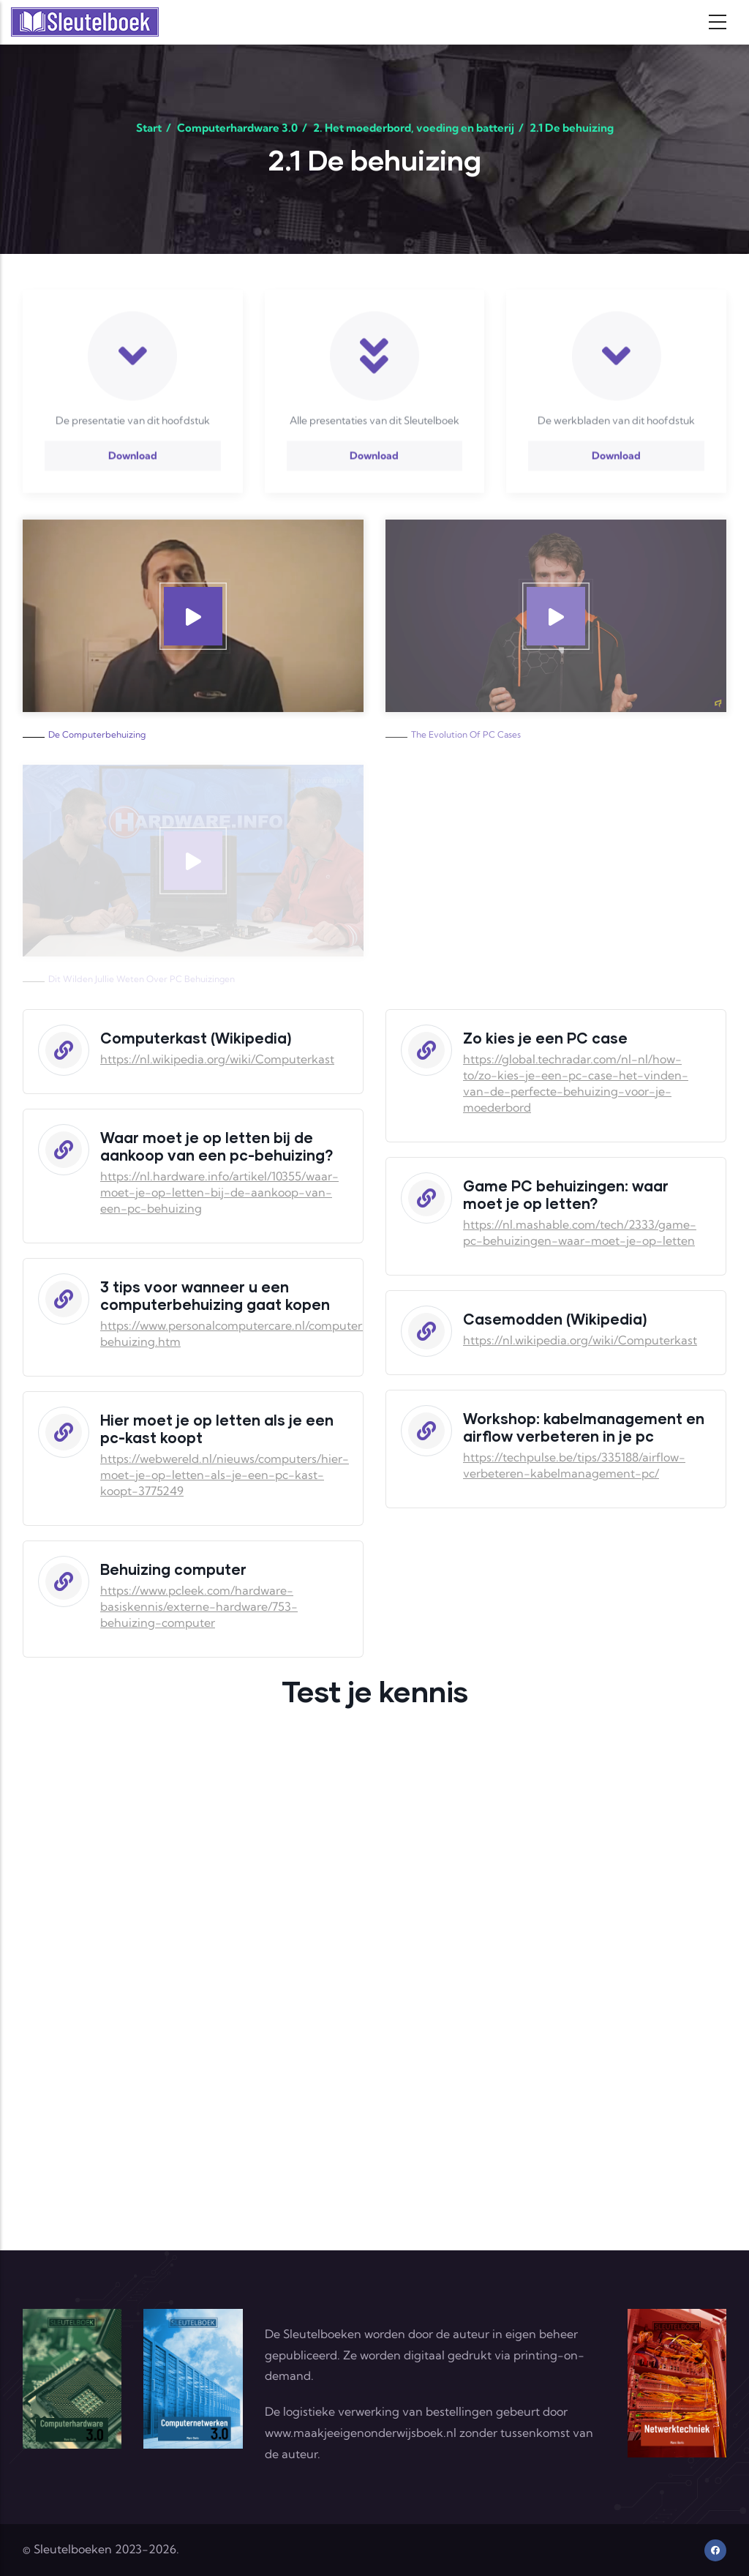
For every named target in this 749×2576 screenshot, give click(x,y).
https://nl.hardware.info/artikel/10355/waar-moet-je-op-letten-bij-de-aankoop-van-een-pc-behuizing (219, 1192)
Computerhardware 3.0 (237, 128)
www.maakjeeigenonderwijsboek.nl (360, 2432)
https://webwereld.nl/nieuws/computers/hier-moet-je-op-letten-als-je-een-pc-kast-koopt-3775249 (224, 1474)
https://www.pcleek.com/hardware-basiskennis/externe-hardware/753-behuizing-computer (199, 1606)
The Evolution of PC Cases (466, 734)
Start (149, 128)
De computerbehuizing (97, 734)
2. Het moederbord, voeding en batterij (413, 128)
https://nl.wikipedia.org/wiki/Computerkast (217, 1059)
